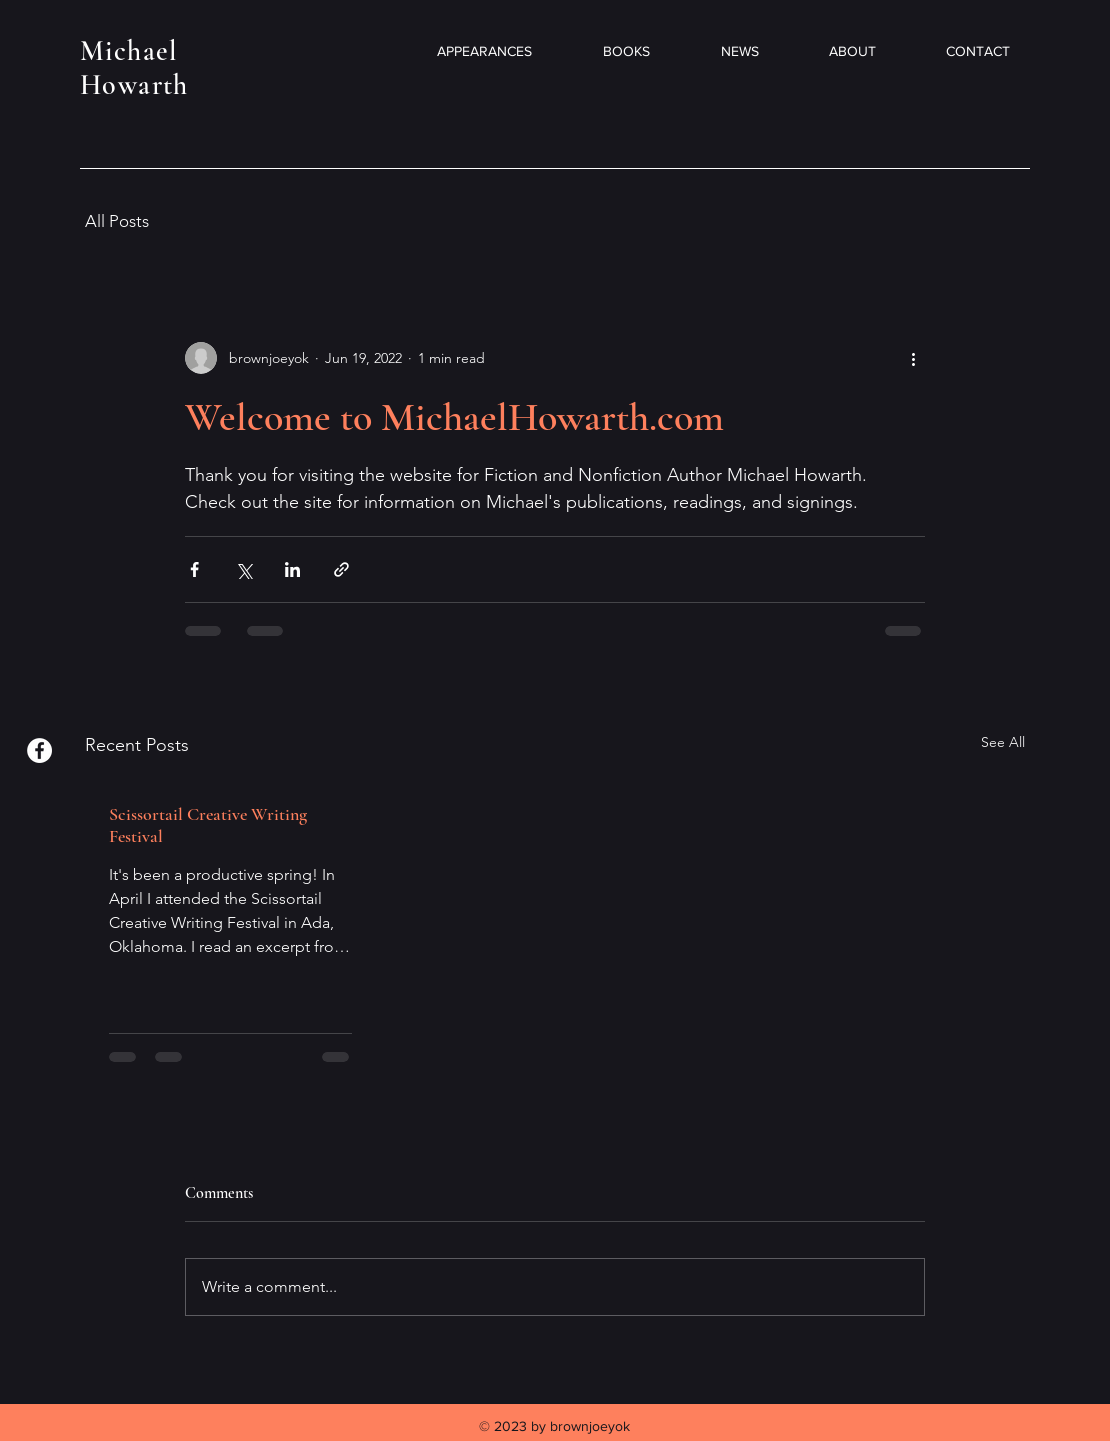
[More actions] (913, 358)
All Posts (117, 221)
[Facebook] (39, 750)
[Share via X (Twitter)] (243, 569)
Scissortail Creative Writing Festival (208, 825)
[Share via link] (341, 569)
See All (1003, 742)
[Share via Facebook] (194, 569)
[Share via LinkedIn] (292, 569)
